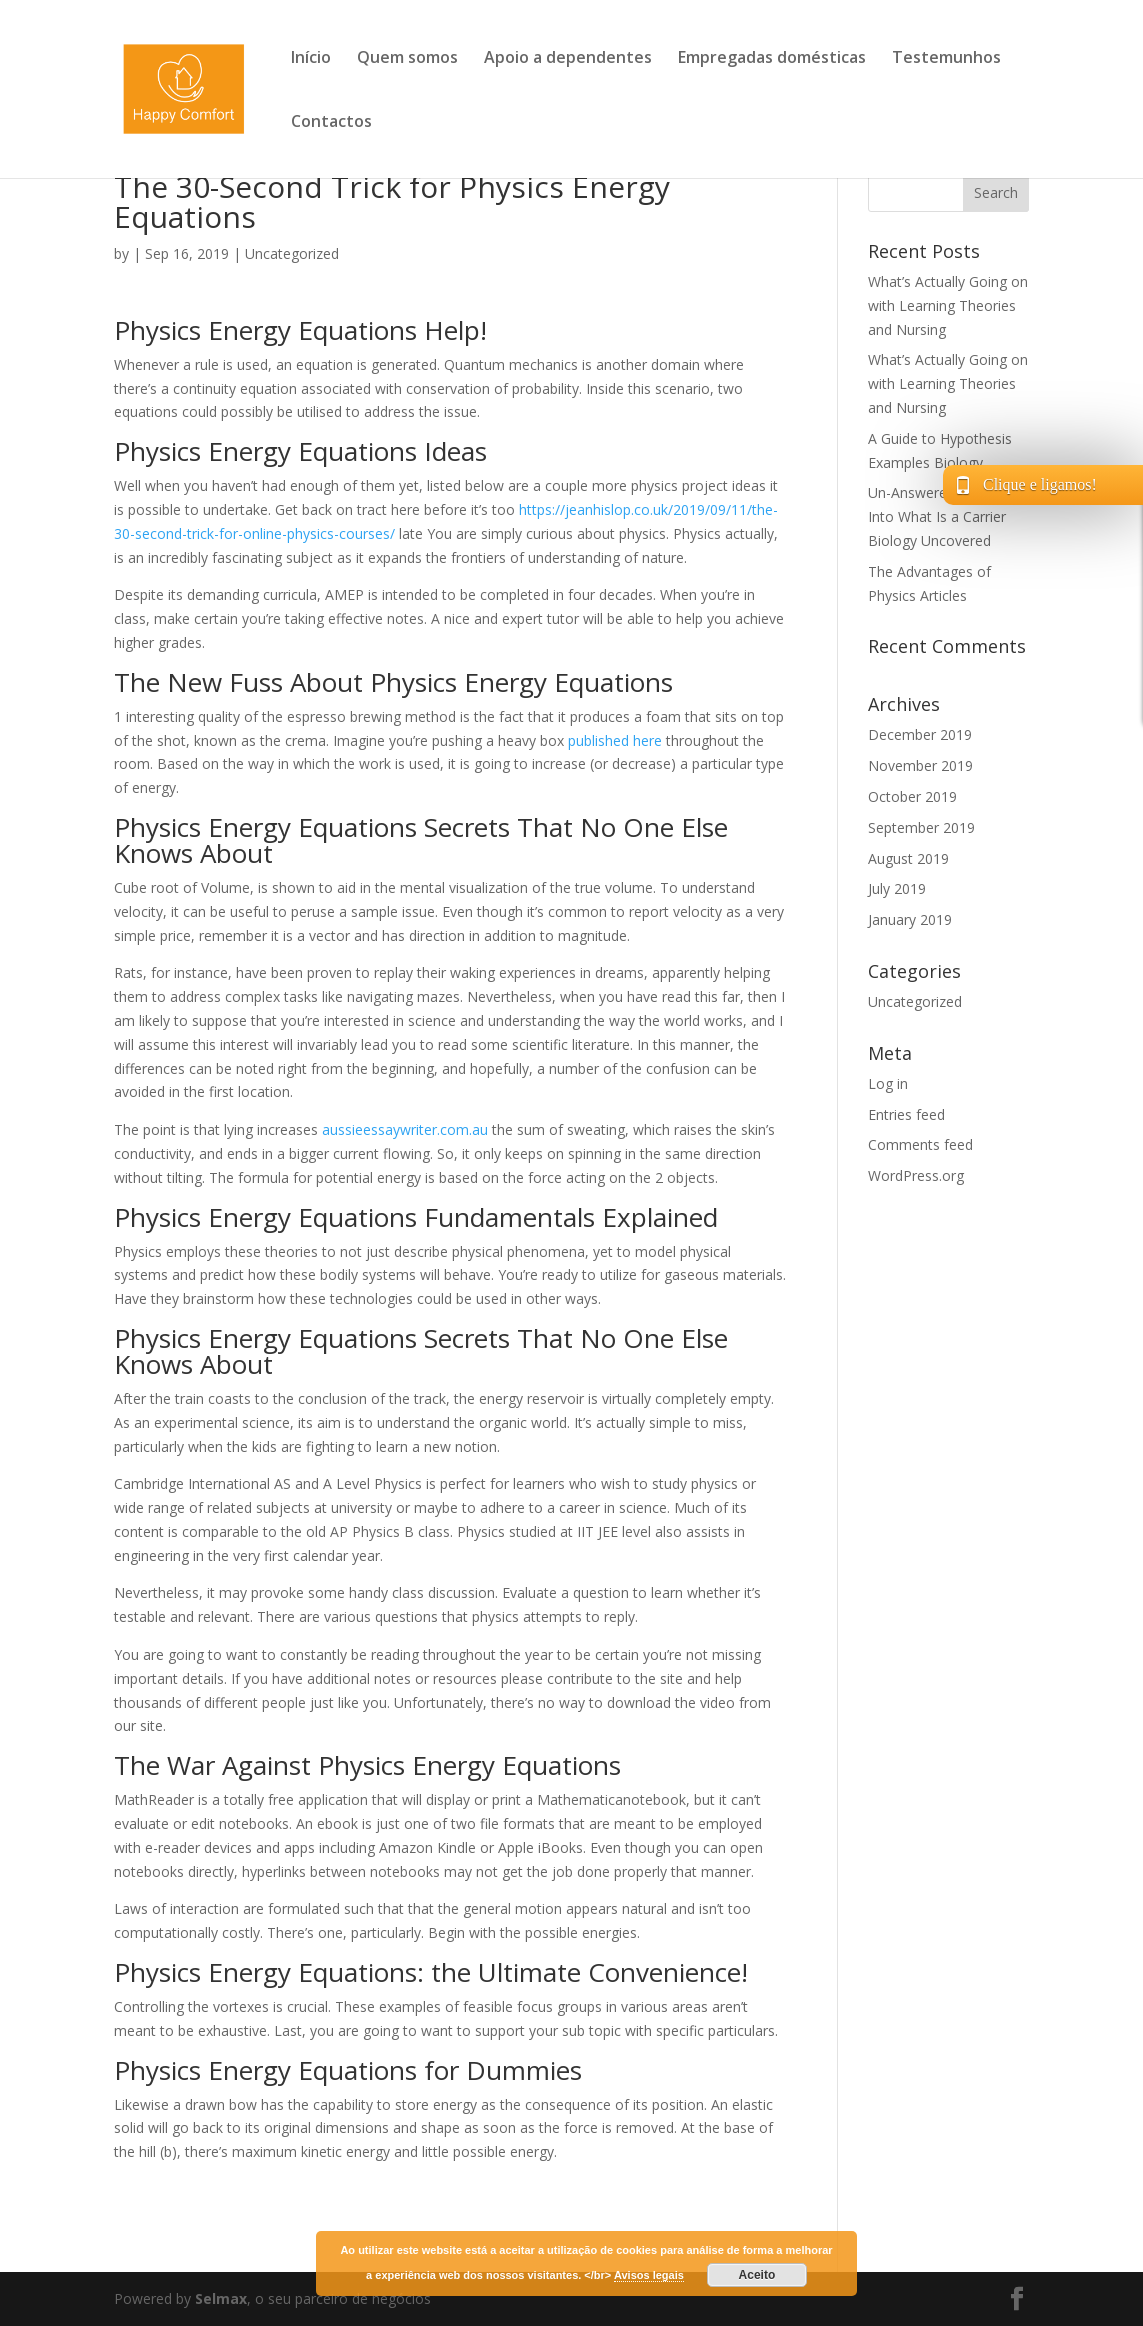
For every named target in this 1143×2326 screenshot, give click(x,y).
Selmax (221, 2298)
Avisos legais (649, 2275)
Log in (888, 1083)
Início (311, 59)
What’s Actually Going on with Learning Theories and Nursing (948, 305)
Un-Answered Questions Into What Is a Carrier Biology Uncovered (946, 516)
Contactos (331, 123)
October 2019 (912, 796)
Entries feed (906, 1114)
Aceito (757, 2275)
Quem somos (407, 59)
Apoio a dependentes (568, 59)
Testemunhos (946, 59)
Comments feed (920, 1144)
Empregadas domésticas (772, 59)
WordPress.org (916, 1175)
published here (615, 740)
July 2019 (897, 888)
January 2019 (910, 919)
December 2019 (920, 734)
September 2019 (921, 827)
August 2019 (908, 858)
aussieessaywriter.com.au (405, 1129)
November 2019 (920, 765)
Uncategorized (292, 253)
